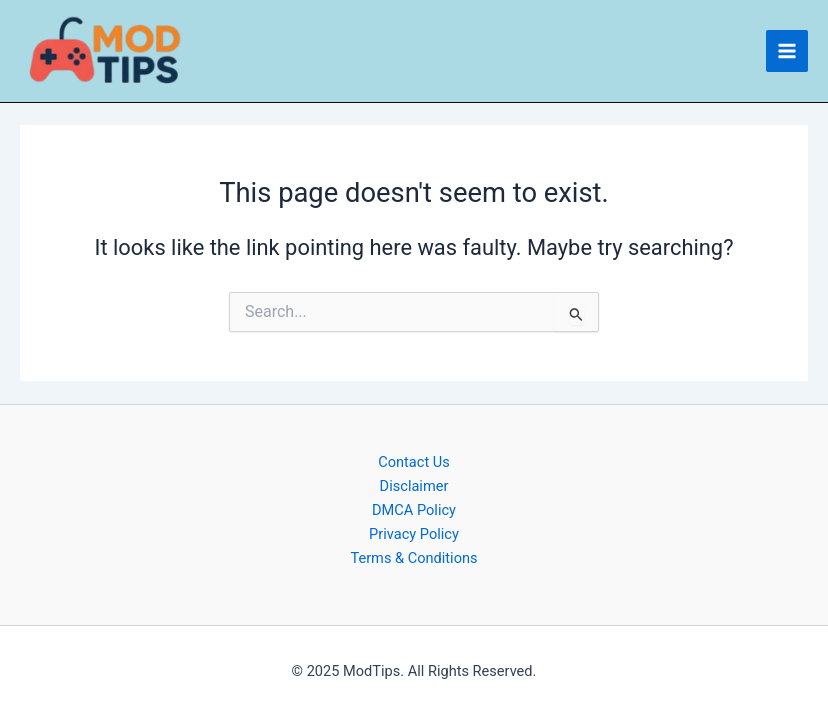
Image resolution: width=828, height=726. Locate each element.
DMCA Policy (414, 510)
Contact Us (414, 462)
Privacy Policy (414, 534)
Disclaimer (414, 486)
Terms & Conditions (413, 558)
